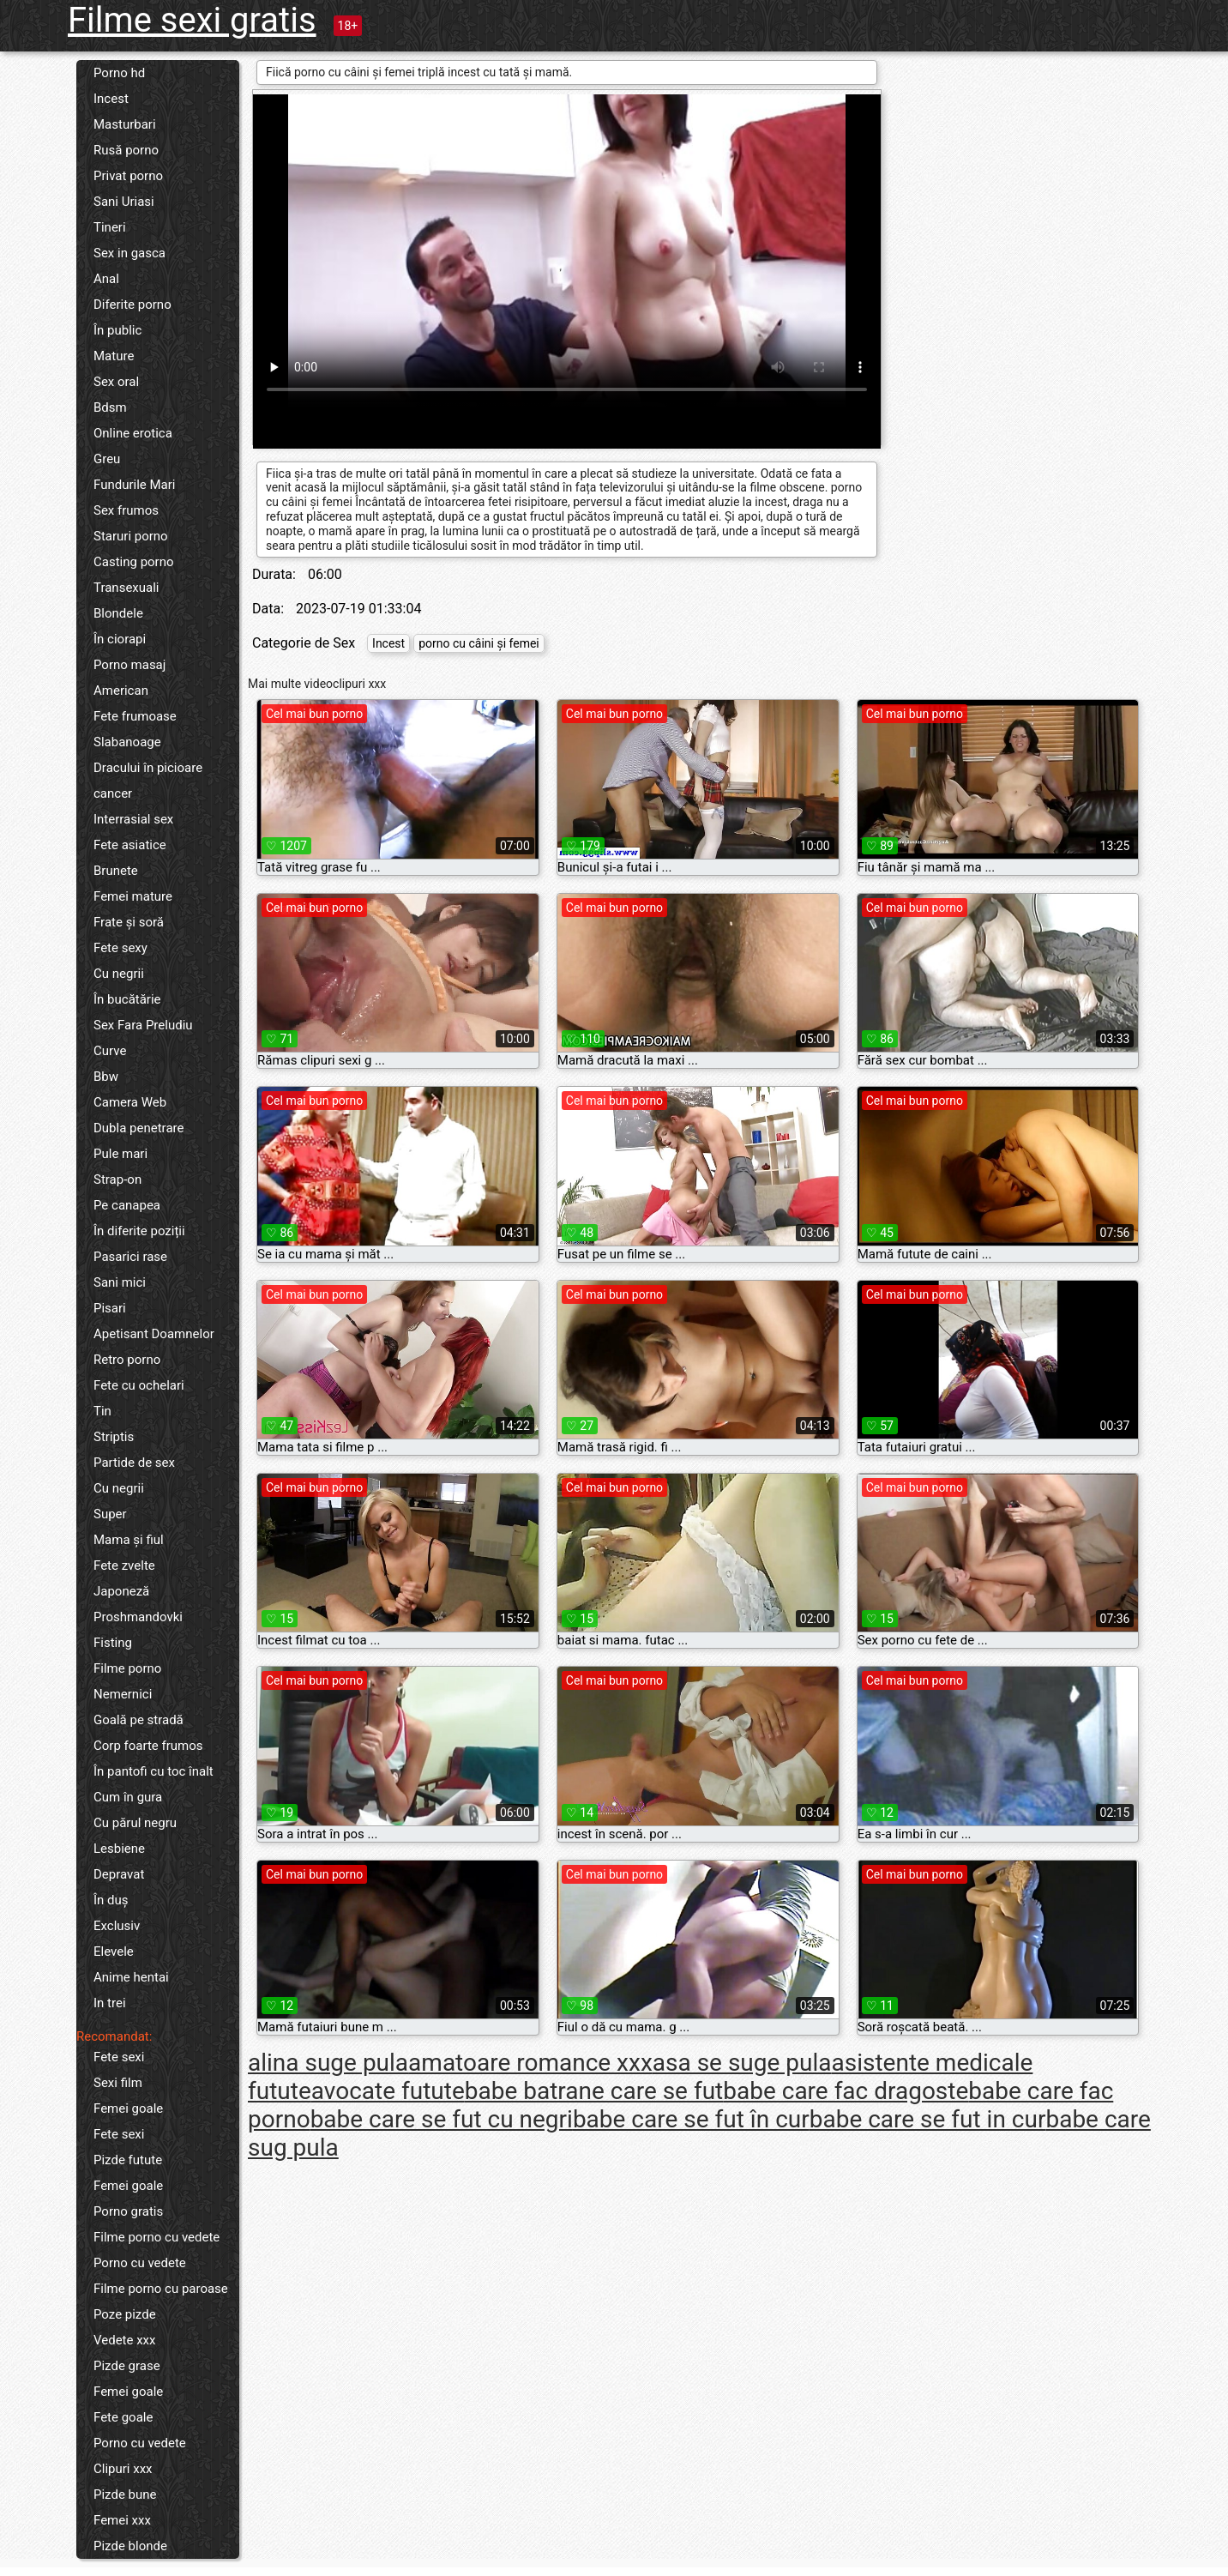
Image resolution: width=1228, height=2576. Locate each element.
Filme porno (127, 1668)
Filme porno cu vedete (156, 2237)
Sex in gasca (129, 253)
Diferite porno (132, 304)
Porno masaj (129, 665)
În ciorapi (119, 639)
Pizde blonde (130, 2546)
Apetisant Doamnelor (153, 1334)
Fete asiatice (129, 845)
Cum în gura (127, 1797)
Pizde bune (125, 2494)
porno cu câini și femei (478, 643)
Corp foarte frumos (148, 1745)
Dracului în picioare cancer (147, 780)
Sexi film (117, 2082)
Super (110, 1514)
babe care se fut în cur (691, 2119)
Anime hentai (131, 1977)
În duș (111, 1900)
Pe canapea (126, 1205)
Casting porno (133, 562)
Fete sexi (118, 2057)
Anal (106, 279)
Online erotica (132, 433)
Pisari (109, 1308)
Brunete (115, 870)
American (120, 690)
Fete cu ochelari (138, 1385)
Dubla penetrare (138, 1128)
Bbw (105, 1076)
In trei (109, 2003)
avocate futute (388, 2091)
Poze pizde (124, 2314)
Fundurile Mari (134, 484)
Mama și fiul (128, 1539)
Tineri (109, 227)
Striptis (113, 1437)
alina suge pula (328, 2062)
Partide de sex (134, 1462)
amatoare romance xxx (530, 2062)
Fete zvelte (124, 1565)
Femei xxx (122, 2520)
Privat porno (128, 176)
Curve (109, 1051)
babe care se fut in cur (928, 2119)
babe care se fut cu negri (441, 2119)
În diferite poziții (139, 1231)
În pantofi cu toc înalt (153, 1771)
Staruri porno (130, 536)
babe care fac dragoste (845, 2091)
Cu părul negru (135, 1823)
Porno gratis (128, 2211)
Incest (111, 98)
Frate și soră (128, 922)
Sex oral (116, 381)
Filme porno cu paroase (160, 2288)
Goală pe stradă (138, 1720)
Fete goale (123, 2417)
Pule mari (120, 1153)
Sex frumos (126, 510)
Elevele (113, 1951)
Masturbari (124, 124)
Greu (106, 459)
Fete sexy (120, 948)
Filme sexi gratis (192, 20)
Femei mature (132, 896)
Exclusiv (116, 1926)
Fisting (112, 1642)
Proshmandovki (138, 1617)
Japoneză (121, 1591)
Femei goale (128, 2108)
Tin (102, 1411)
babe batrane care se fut (594, 2091)
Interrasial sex (133, 819)
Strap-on (117, 1179)
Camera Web (129, 1102)
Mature (113, 356)
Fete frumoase (135, 716)
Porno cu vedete (139, 2263)
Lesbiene (119, 1848)
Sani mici (119, 1282)
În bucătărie (127, 999)
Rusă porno (126, 150)
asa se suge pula (742, 2062)
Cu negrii (118, 973)
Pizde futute (127, 2160)
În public (117, 330)
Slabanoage (127, 742)
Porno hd (119, 73)
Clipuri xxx (123, 2468)
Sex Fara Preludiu (143, 1025)
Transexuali (126, 587)
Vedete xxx (124, 2340)
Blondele (118, 613)
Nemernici (122, 1694)
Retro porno (126, 1359)
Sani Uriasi (123, 201)
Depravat (118, 1874)
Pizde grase (126, 2366)
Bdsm (110, 407)
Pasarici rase (130, 1256)
